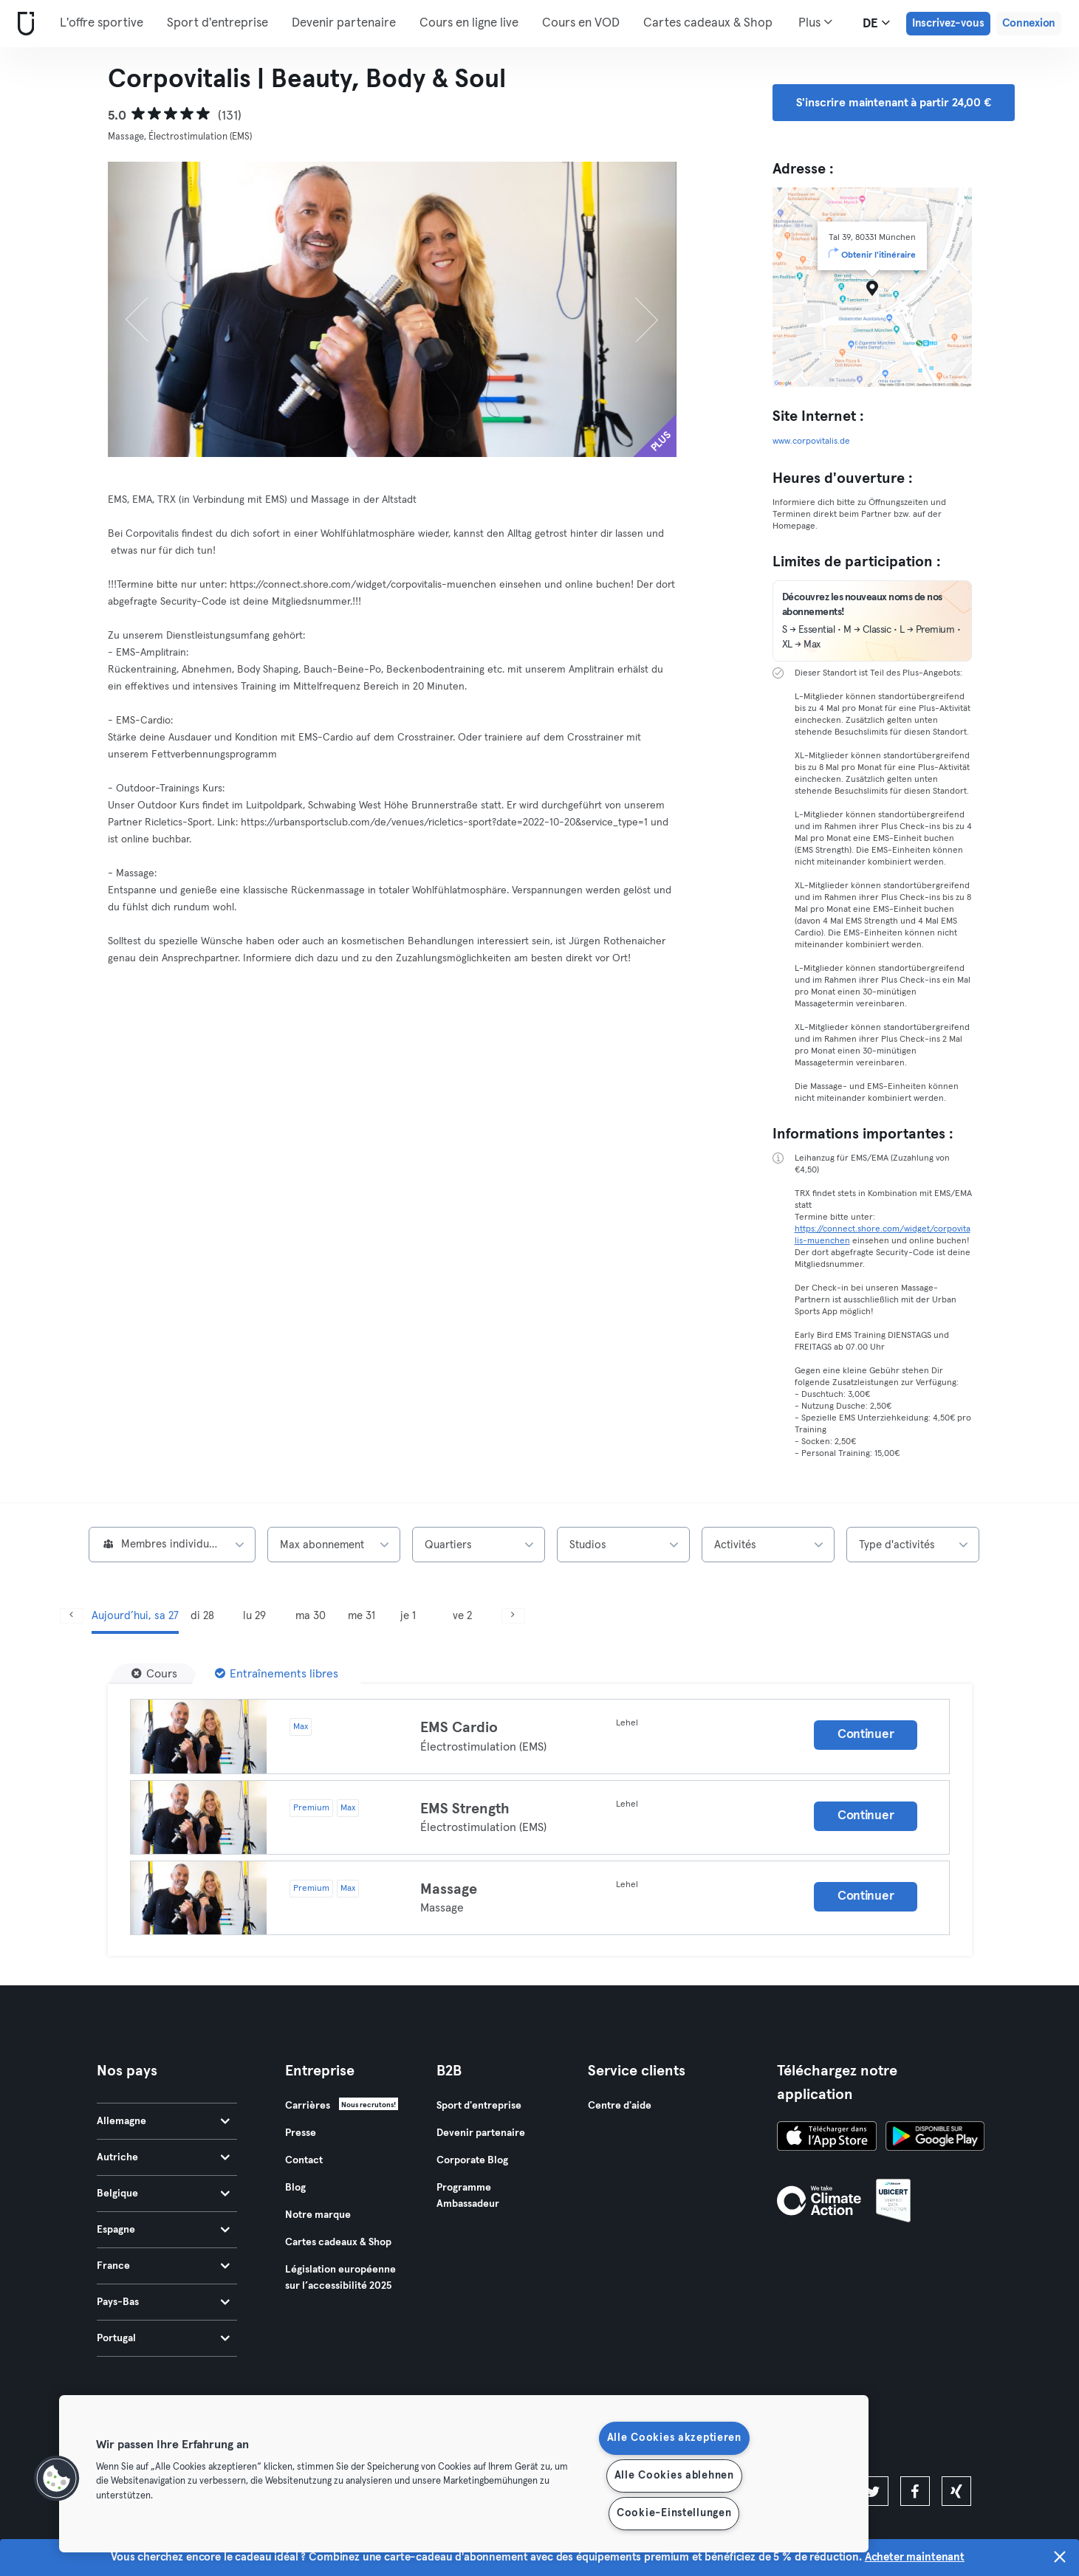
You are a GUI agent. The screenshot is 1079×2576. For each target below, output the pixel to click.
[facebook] (915, 2491)
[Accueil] (23, 24)
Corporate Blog (472, 2160)
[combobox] (172, 1544)
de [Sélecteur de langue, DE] (876, 23)
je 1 (408, 1615)
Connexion (1028, 23)
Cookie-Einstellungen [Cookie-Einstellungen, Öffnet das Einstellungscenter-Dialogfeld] (674, 2513)
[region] (464, 2473)
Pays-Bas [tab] (163, 2302)
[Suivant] (633, 309)
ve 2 (462, 1615)
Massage (448, 1889)
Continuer (865, 1734)
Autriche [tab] (163, 2157)
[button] (57, 2478)
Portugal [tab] (163, 2338)
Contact (304, 2160)
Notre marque (318, 2215)
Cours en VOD (581, 23)
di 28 (202, 1615)
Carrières (307, 2106)
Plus (815, 22)
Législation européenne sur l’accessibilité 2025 (340, 2277)
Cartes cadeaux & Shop (708, 23)
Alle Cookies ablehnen (674, 2475)
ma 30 (310, 1615)
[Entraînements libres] (276, 1673)
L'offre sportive (101, 23)
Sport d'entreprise (217, 23)
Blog (295, 2187)
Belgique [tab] (163, 2193)
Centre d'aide (619, 2106)
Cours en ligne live (468, 23)
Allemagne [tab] (163, 2121)
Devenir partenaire (344, 23)
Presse (300, 2133)
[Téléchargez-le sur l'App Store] (827, 2138)
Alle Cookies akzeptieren (674, 2438)
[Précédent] (150, 309)
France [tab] (163, 2266)
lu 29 (254, 1615)
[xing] (956, 2491)
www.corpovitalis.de (811, 441)
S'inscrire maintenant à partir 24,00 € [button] (893, 103)
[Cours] (154, 1673)
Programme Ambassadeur (467, 2195)
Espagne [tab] (163, 2230)
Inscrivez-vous (948, 23)
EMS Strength (465, 1809)
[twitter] (873, 2491)
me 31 (361, 1615)
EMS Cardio (459, 1727)
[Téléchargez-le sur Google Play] (935, 2138)
